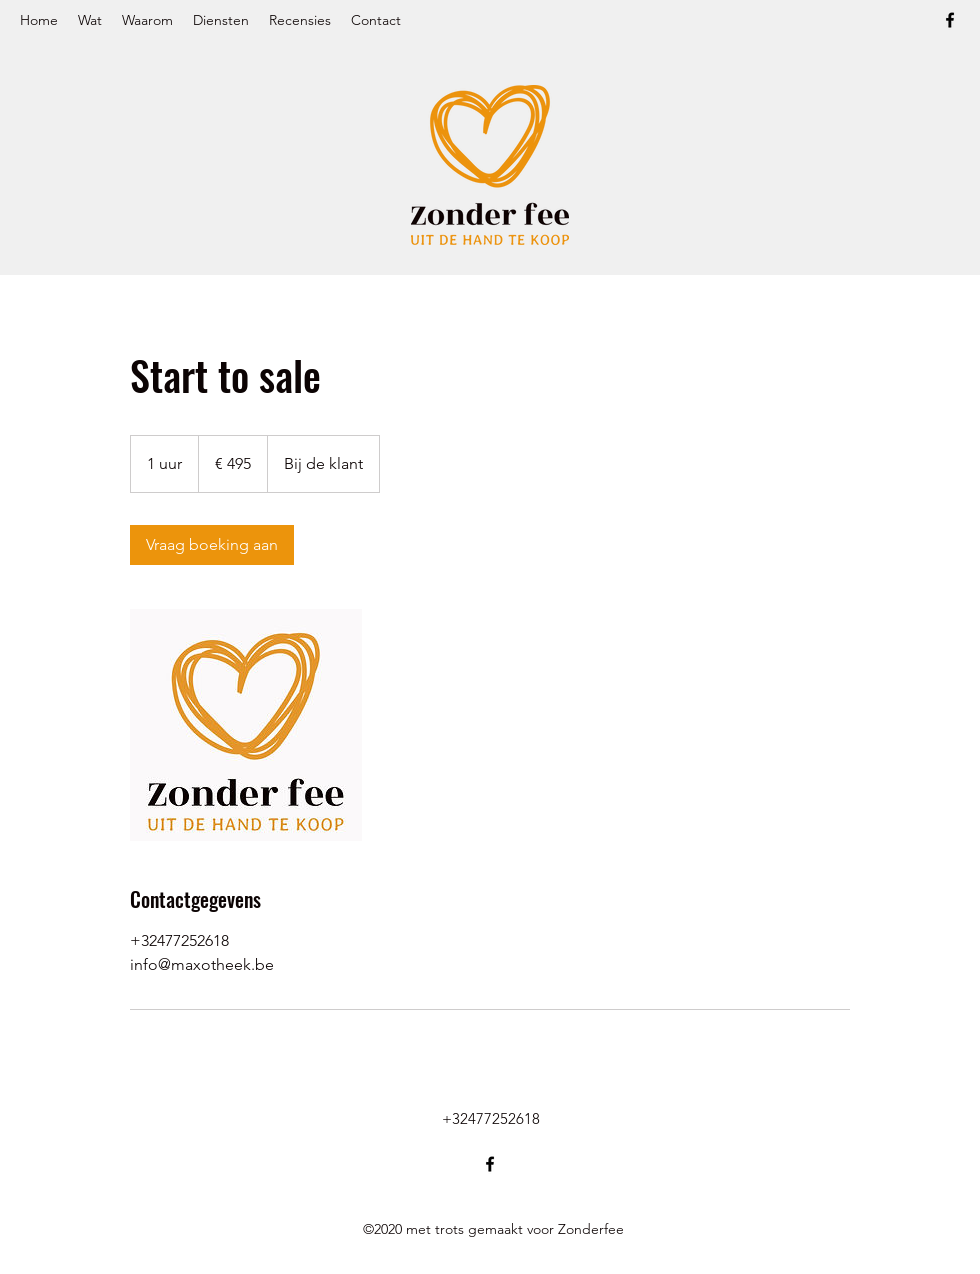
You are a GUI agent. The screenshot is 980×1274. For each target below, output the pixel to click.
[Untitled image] (246, 725)
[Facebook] (950, 20)
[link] (212, 545)
